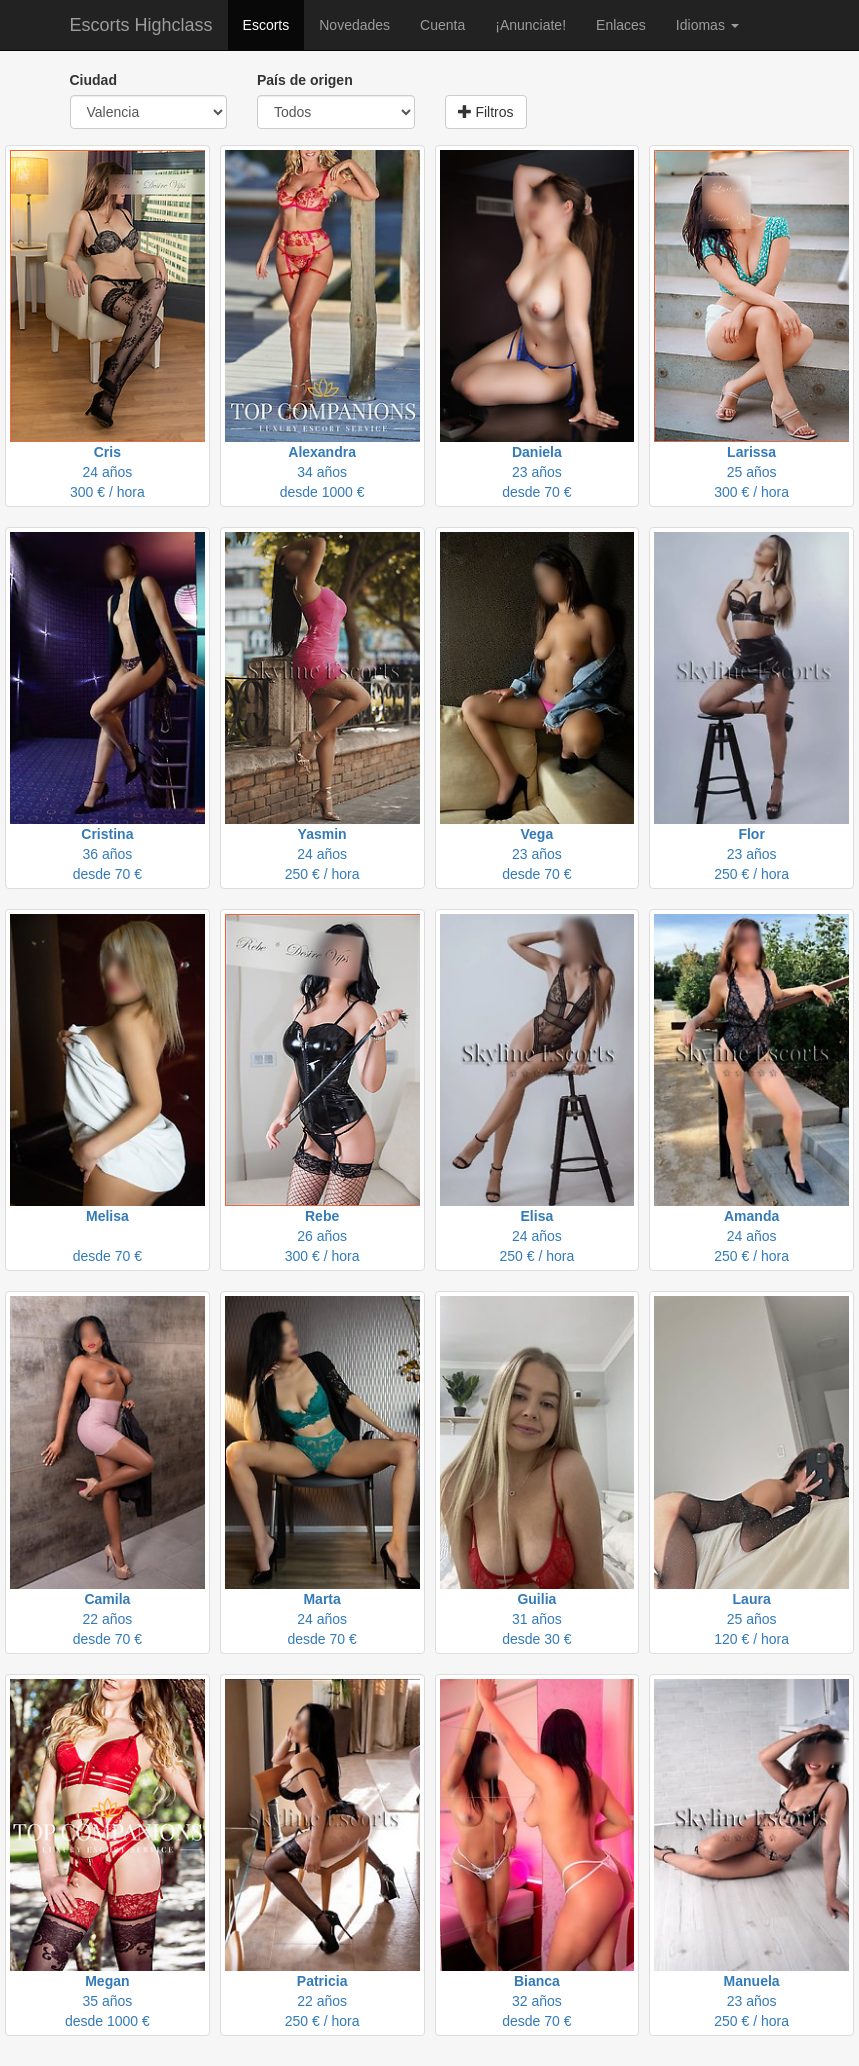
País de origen (305, 80)
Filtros (486, 112)
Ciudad (93, 80)
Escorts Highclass (141, 25)
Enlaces (621, 25)
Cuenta (442, 25)
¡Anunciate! (530, 25)
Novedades (354, 25)
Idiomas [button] (707, 25)
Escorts (266, 25)
